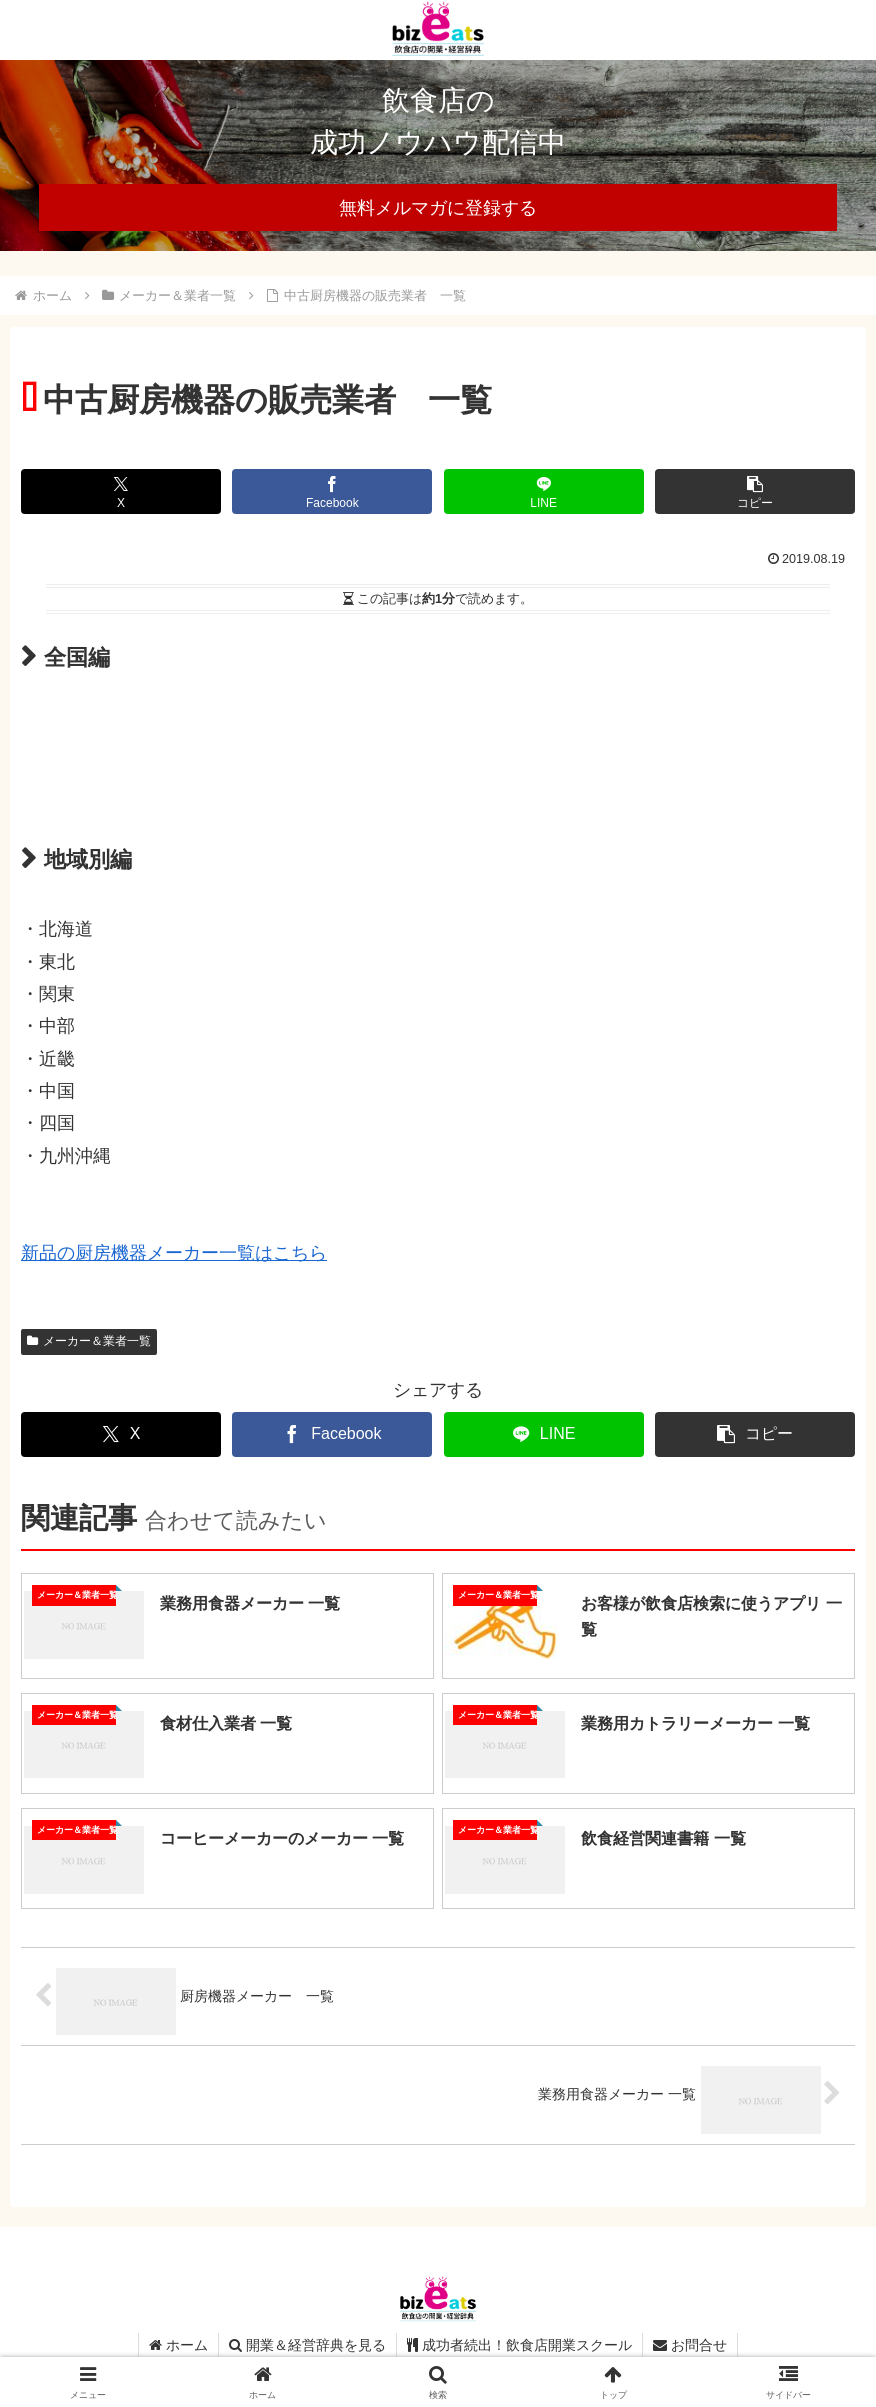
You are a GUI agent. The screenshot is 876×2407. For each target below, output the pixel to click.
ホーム (178, 2345)
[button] (755, 491)
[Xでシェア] (121, 491)
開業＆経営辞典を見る (307, 2345)
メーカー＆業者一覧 (89, 1341)
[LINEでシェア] (544, 491)
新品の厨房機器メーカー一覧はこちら (174, 1253)
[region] (438, 155)
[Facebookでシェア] (332, 491)
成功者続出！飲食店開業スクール (519, 2345)
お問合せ (690, 2345)
